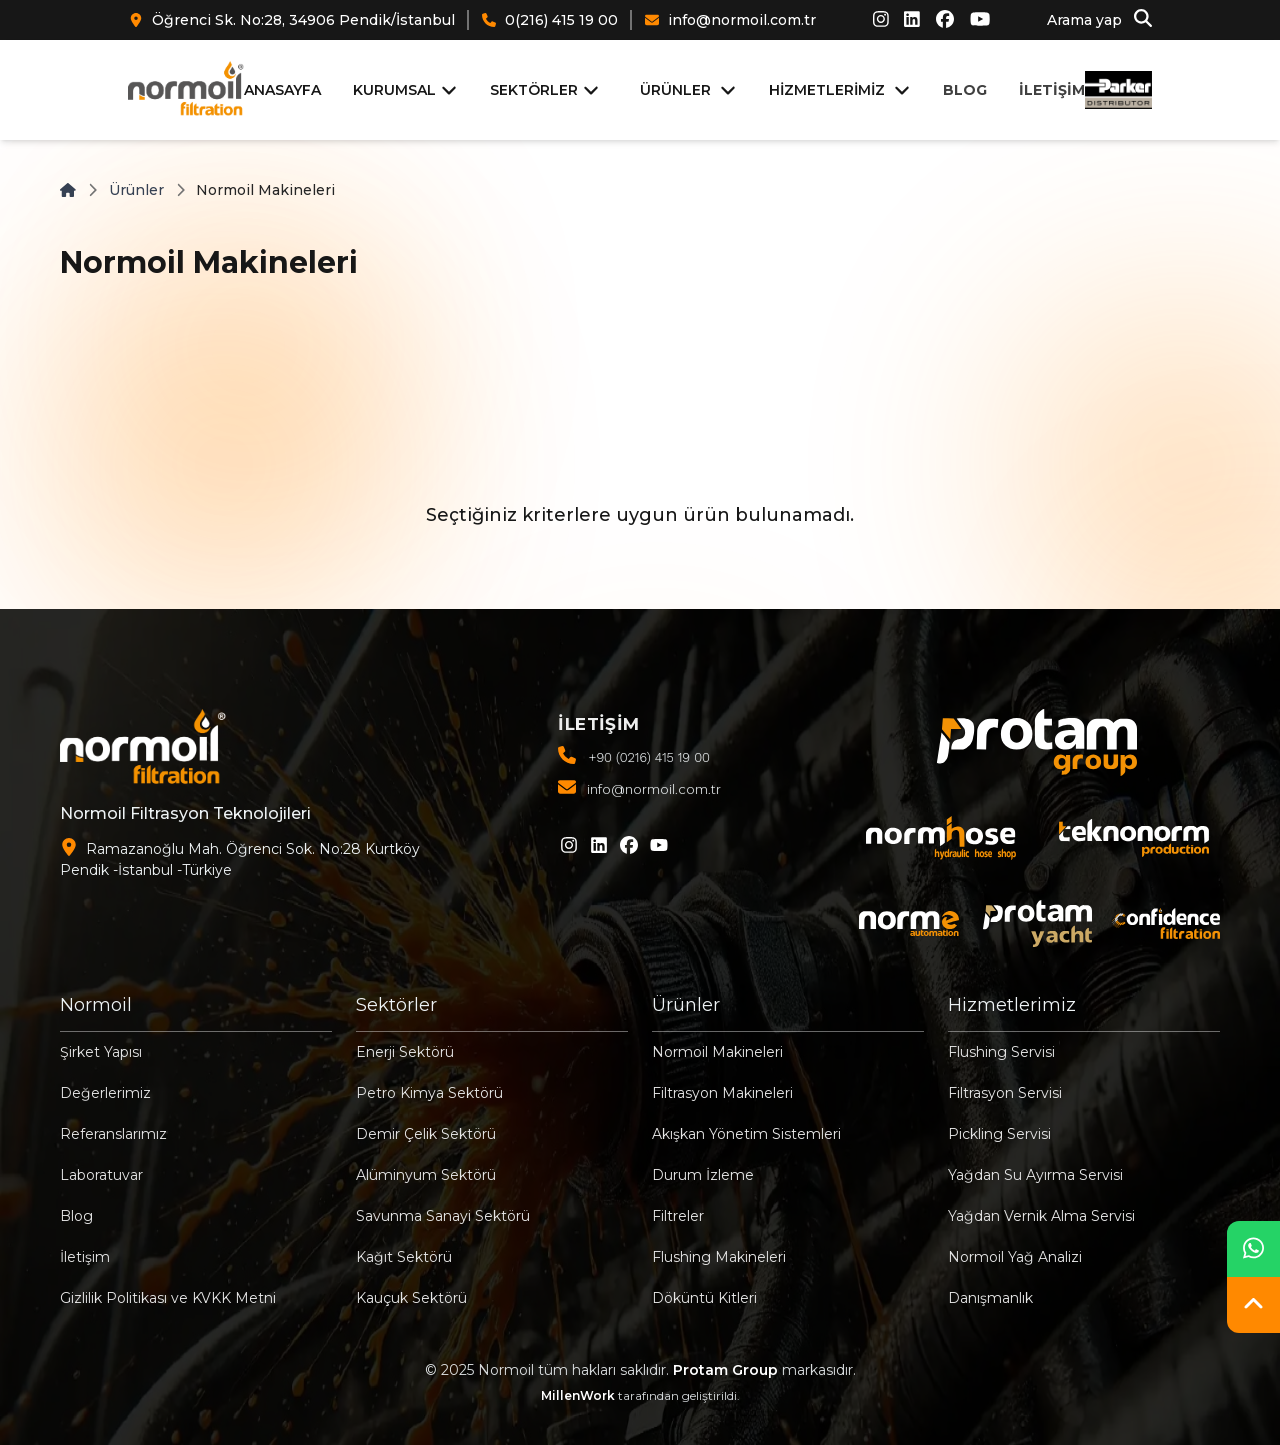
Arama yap (1099, 19)
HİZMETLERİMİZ (827, 90)
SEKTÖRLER (545, 90)
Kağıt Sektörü (404, 1257)
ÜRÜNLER (675, 90)
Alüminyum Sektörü (426, 1175)
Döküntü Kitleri (704, 1298)
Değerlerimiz (105, 1093)
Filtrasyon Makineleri (722, 1093)
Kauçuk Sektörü (411, 1298)
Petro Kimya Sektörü (429, 1093)
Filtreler (678, 1216)
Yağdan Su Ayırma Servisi (1035, 1175)
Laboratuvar (101, 1175)
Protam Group (725, 1370)
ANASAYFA (282, 90)
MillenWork (578, 1395)
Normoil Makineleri (717, 1052)
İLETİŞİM (1052, 90)
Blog (76, 1216)
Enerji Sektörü (405, 1052)
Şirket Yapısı (101, 1052)
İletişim (85, 1257)
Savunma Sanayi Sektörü (443, 1216)
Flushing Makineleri (719, 1257)
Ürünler (136, 190)
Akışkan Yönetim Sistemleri (746, 1134)
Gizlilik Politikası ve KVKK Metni (168, 1298)
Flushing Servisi (1001, 1052)
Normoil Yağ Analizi (1015, 1257)
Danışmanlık (990, 1298)
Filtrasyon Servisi (1005, 1093)
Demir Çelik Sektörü (426, 1134)
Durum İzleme (703, 1175)
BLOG (965, 90)
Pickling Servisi (999, 1134)
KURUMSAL (405, 90)
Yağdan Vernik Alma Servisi (1041, 1216)
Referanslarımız (113, 1134)
